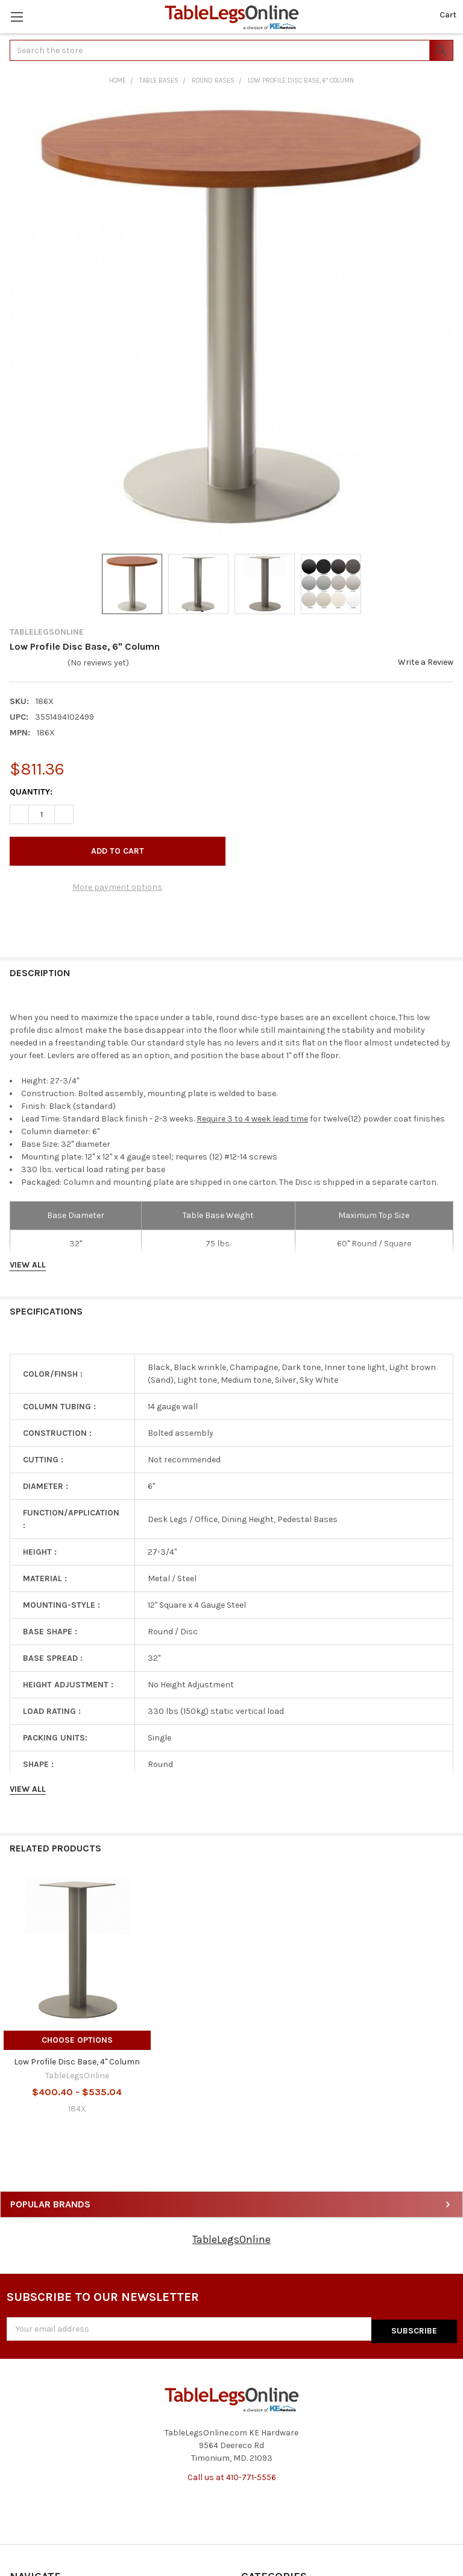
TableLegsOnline (231, 2239)
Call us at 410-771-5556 (231, 2475)
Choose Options (77, 2040)
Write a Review (425, 662)
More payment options (117, 887)
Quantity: (31, 792)
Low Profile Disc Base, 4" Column (77, 2062)
